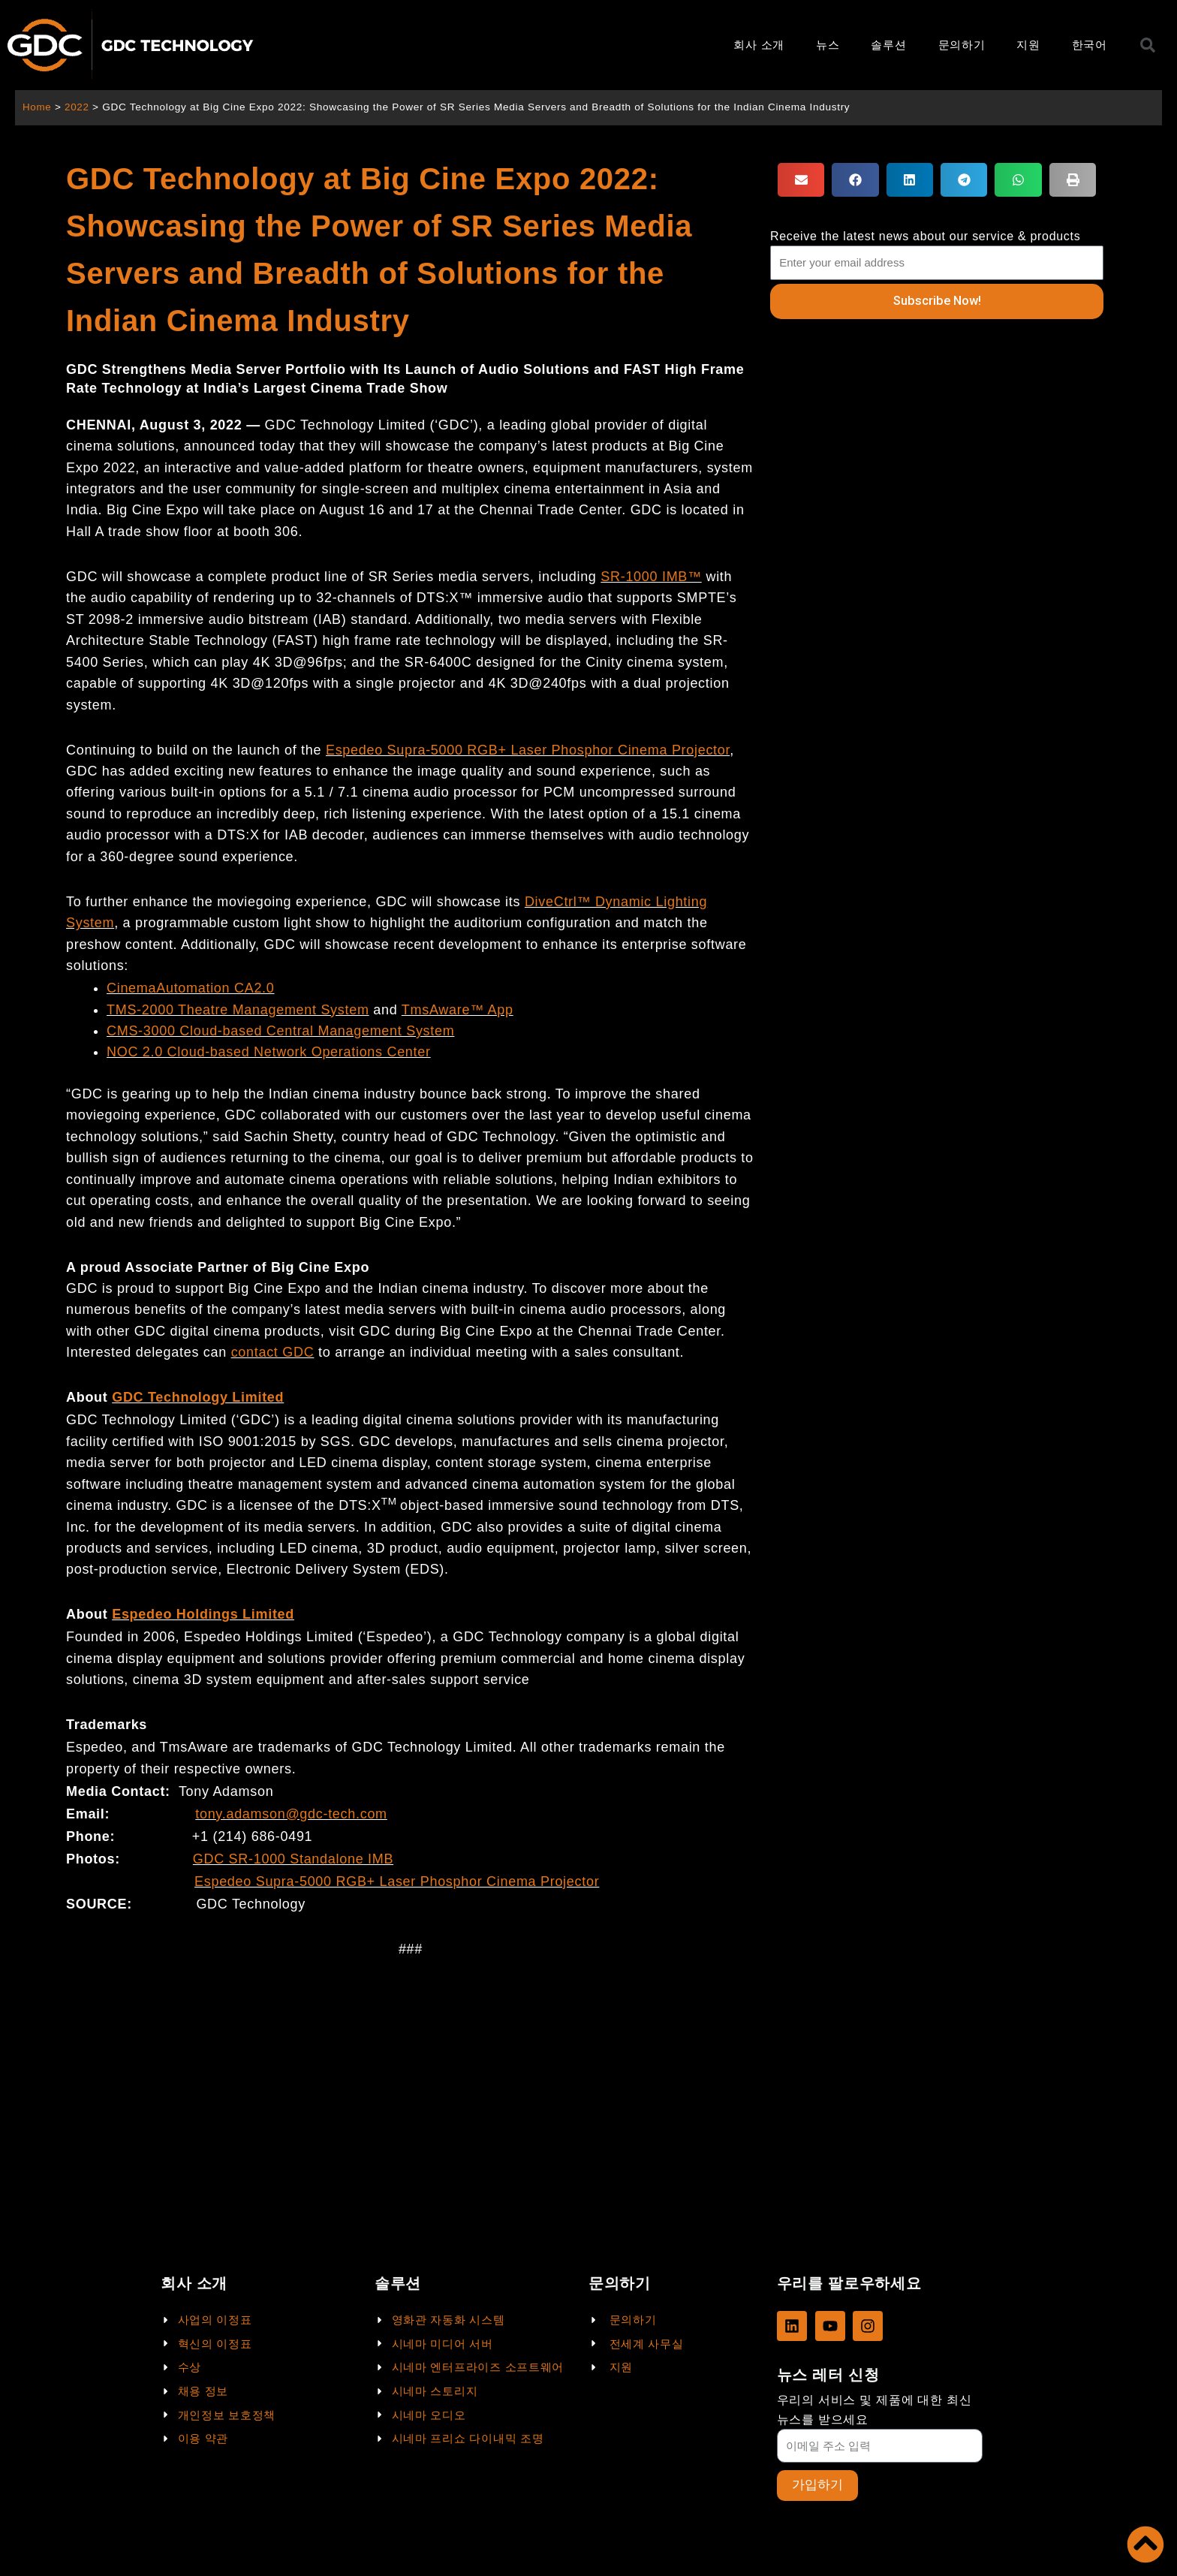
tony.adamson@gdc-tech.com (291, 1813)
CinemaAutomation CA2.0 (191, 988)
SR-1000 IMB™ (651, 576)
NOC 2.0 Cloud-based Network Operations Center (269, 1051)
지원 (1028, 44)
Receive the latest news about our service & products (925, 236)
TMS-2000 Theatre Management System (238, 1009)
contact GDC (273, 1352)
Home (37, 107)
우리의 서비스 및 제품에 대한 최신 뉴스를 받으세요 (874, 2409)
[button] (801, 180)
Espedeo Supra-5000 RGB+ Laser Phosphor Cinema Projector (528, 750)
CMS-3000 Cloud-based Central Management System (280, 1030)
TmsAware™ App (457, 1009)
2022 (77, 107)
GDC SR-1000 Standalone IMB (293, 1858)
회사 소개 (758, 44)
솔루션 (888, 44)
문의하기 (962, 44)
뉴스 (827, 44)
